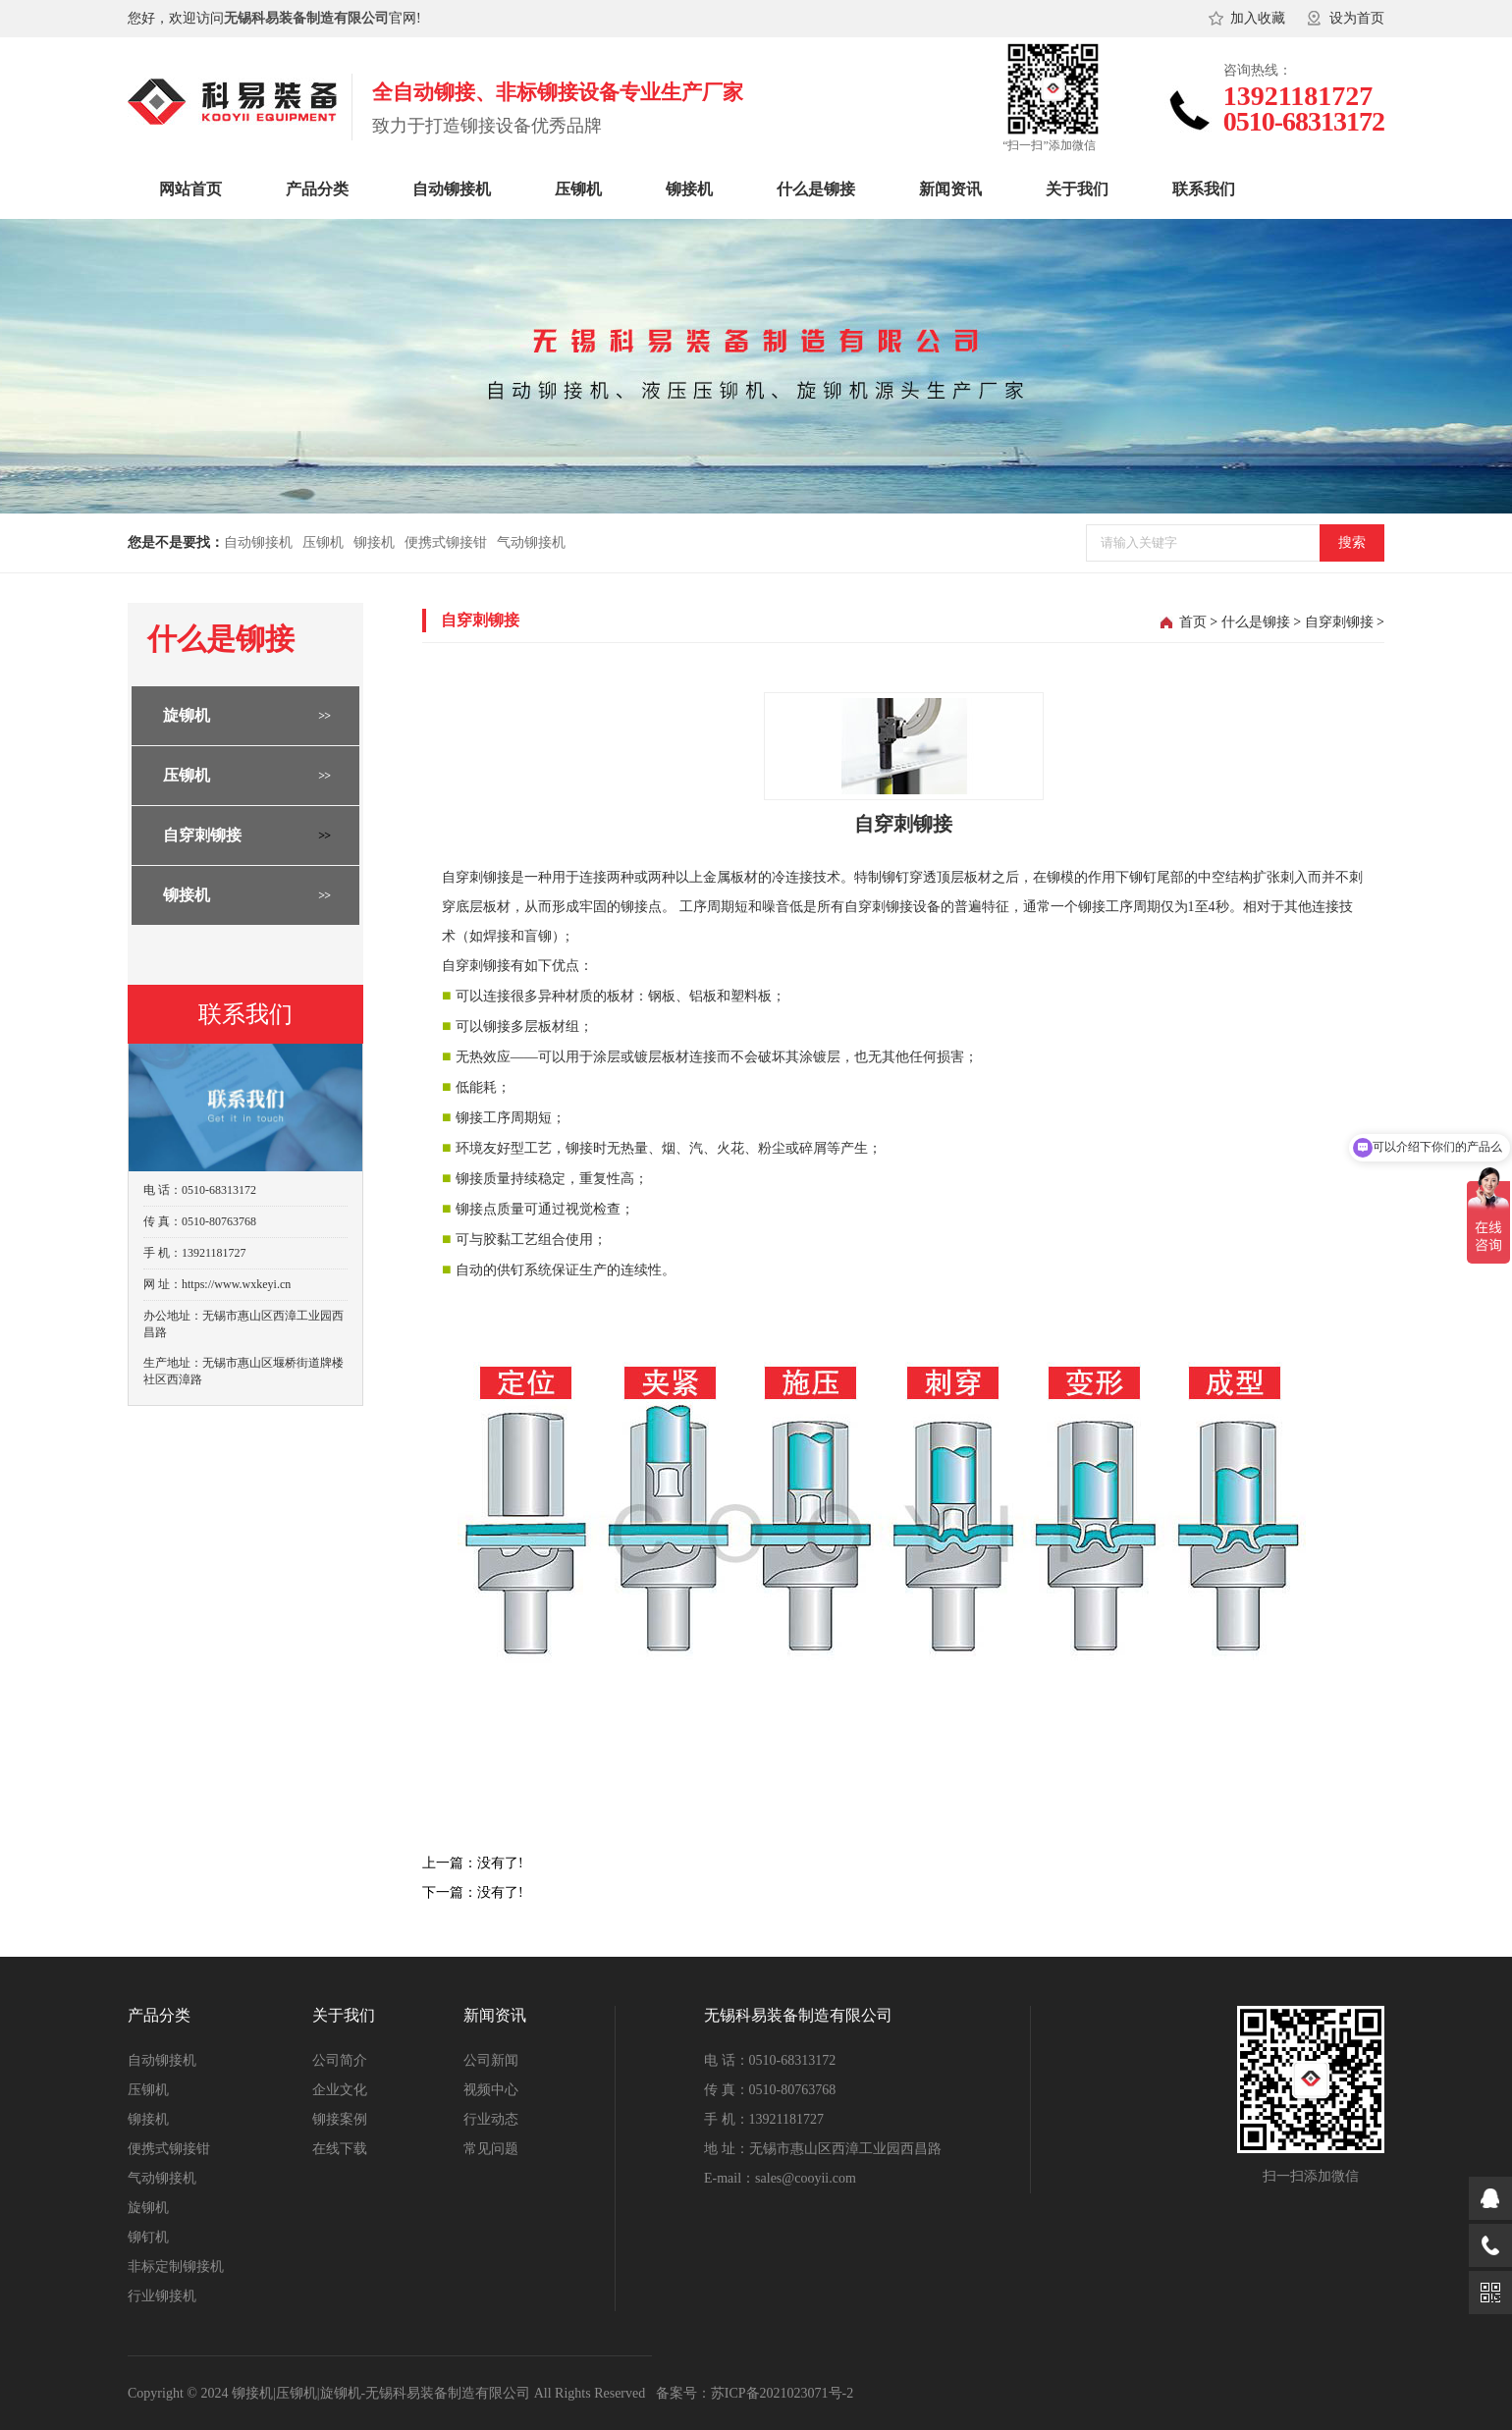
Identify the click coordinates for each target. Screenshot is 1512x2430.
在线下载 (339, 2148)
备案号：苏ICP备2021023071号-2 (754, 2393)
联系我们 (1203, 189)
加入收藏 (1257, 18)
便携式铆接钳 (446, 542)
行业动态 (490, 2119)
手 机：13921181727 (764, 2119)
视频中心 (490, 2089)
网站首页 (190, 189)
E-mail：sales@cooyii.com (780, 2178)
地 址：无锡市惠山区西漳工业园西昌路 (823, 2148)
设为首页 (1356, 18)
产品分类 (317, 189)
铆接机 (689, 189)
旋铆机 (186, 715)
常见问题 (490, 2148)
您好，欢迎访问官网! (274, 18)
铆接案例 (339, 2119)
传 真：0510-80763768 (770, 2089)
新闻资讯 (950, 189)
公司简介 (339, 2060)
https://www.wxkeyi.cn (236, 1284)
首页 (1193, 622)
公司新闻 (490, 2060)
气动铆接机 (531, 542)
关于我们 (1077, 189)
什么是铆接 (816, 189)
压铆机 (578, 189)
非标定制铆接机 (176, 2266)
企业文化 (339, 2089)
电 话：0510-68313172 (770, 2060)
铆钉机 (148, 2237)
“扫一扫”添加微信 (1049, 145)
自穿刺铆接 (202, 835)
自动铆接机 (451, 189)
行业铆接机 (162, 2296)
